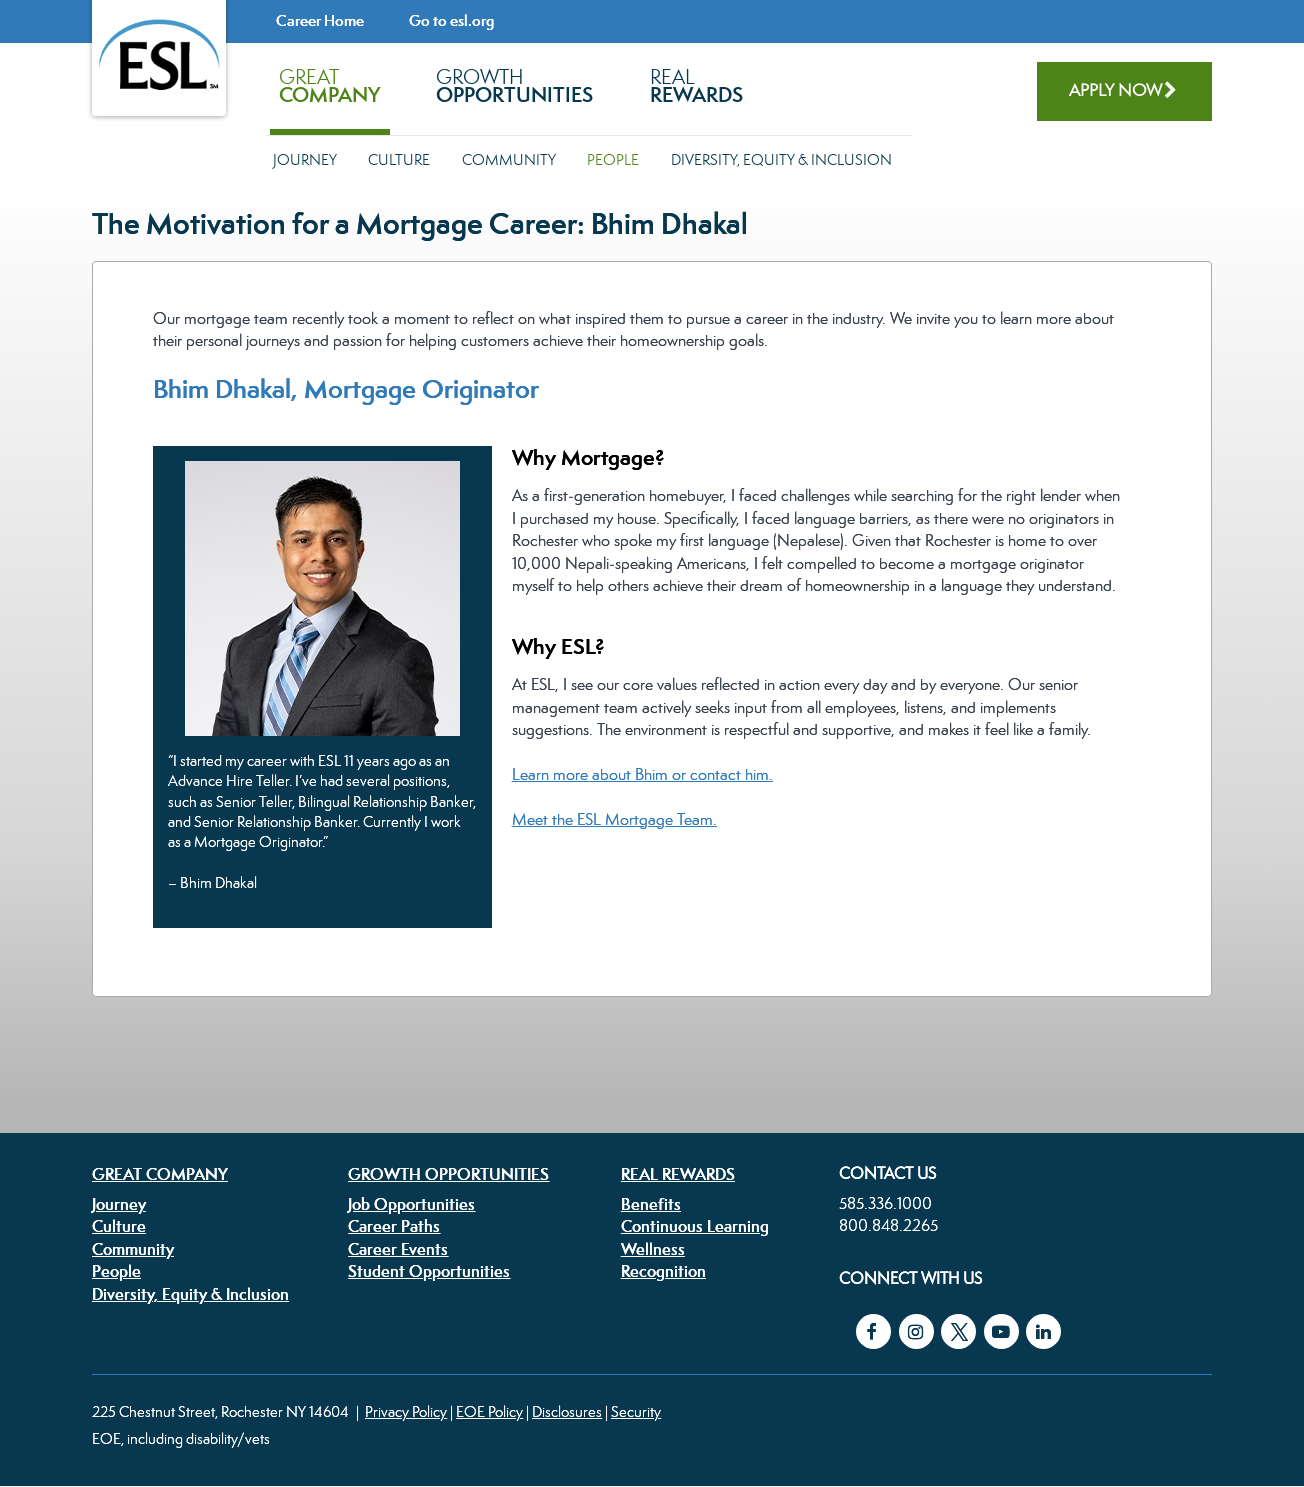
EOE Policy (489, 1411)
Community (509, 159)
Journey (305, 159)
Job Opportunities (411, 1204)
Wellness (653, 1249)
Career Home (320, 20)
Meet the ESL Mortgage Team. (614, 819)
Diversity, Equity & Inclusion (781, 159)
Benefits (651, 1204)
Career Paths (394, 1226)
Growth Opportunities (448, 1174)
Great (329, 86)
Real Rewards (678, 1174)
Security (636, 1411)
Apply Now (1115, 90)
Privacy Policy (406, 1411)
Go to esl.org (451, 20)
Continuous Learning (695, 1226)
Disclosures (567, 1411)
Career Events (398, 1249)
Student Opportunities (429, 1271)
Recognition (663, 1271)
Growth (514, 86)
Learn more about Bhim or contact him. (642, 774)
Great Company (160, 1174)
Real (696, 86)
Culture (399, 159)
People (613, 159)
